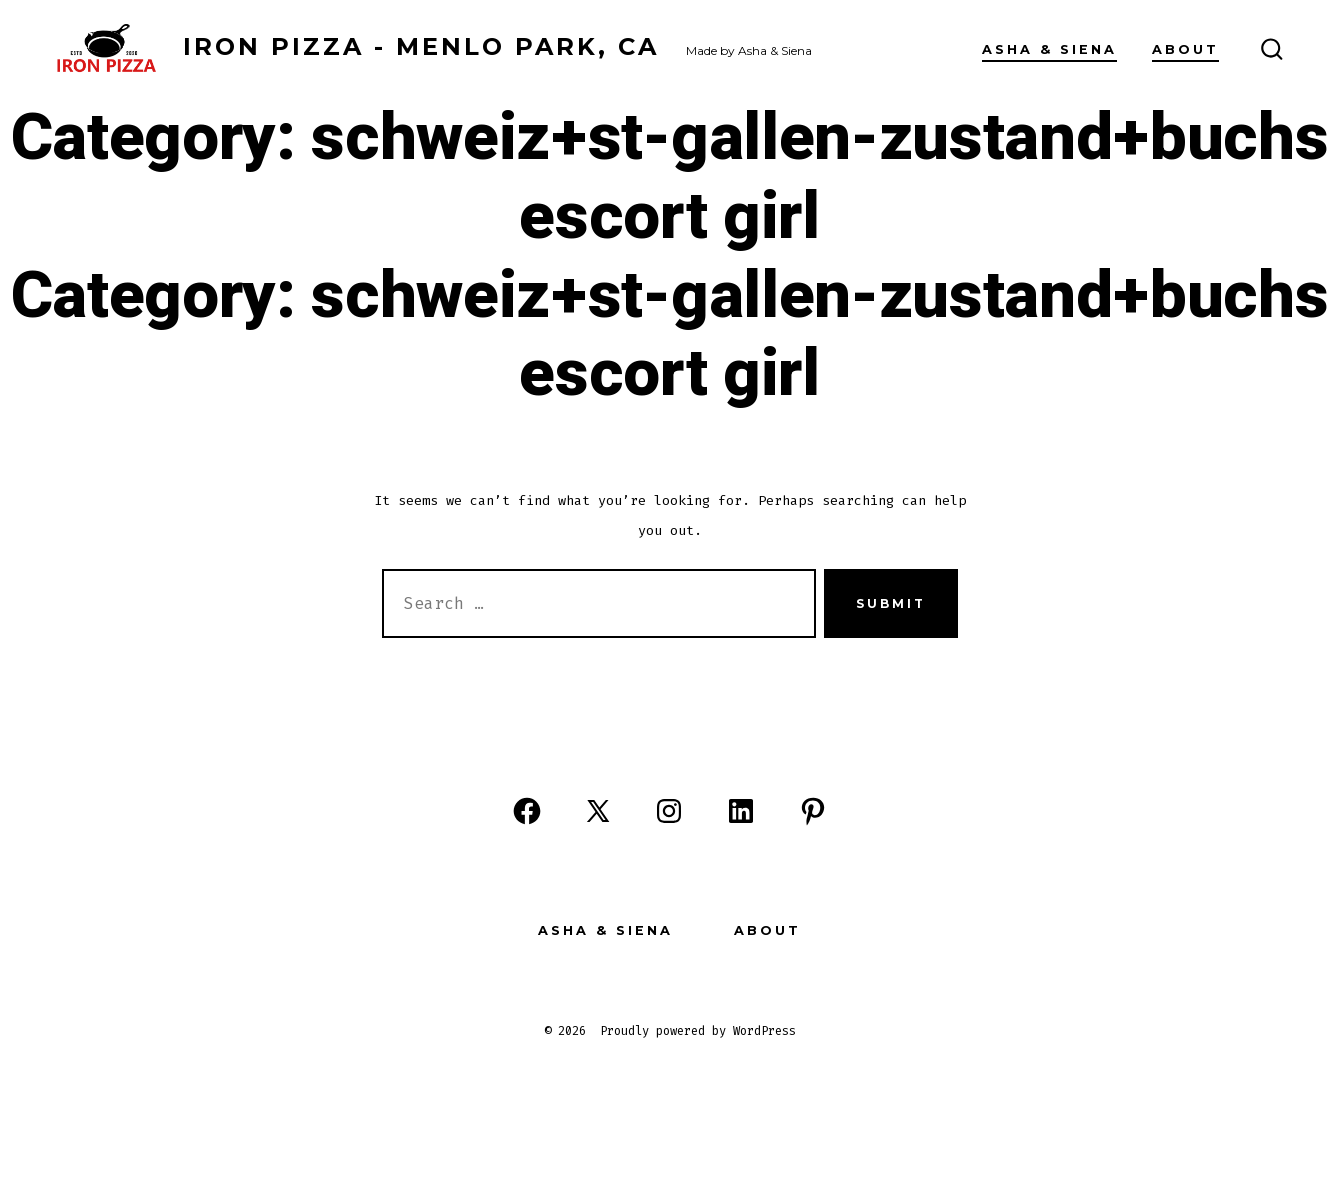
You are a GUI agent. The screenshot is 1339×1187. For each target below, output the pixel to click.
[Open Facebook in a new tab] (527, 811)
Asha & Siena (1049, 49)
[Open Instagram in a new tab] (669, 811)
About (1185, 49)
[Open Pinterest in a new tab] (813, 811)
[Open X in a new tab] (598, 811)
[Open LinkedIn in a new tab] (741, 811)
